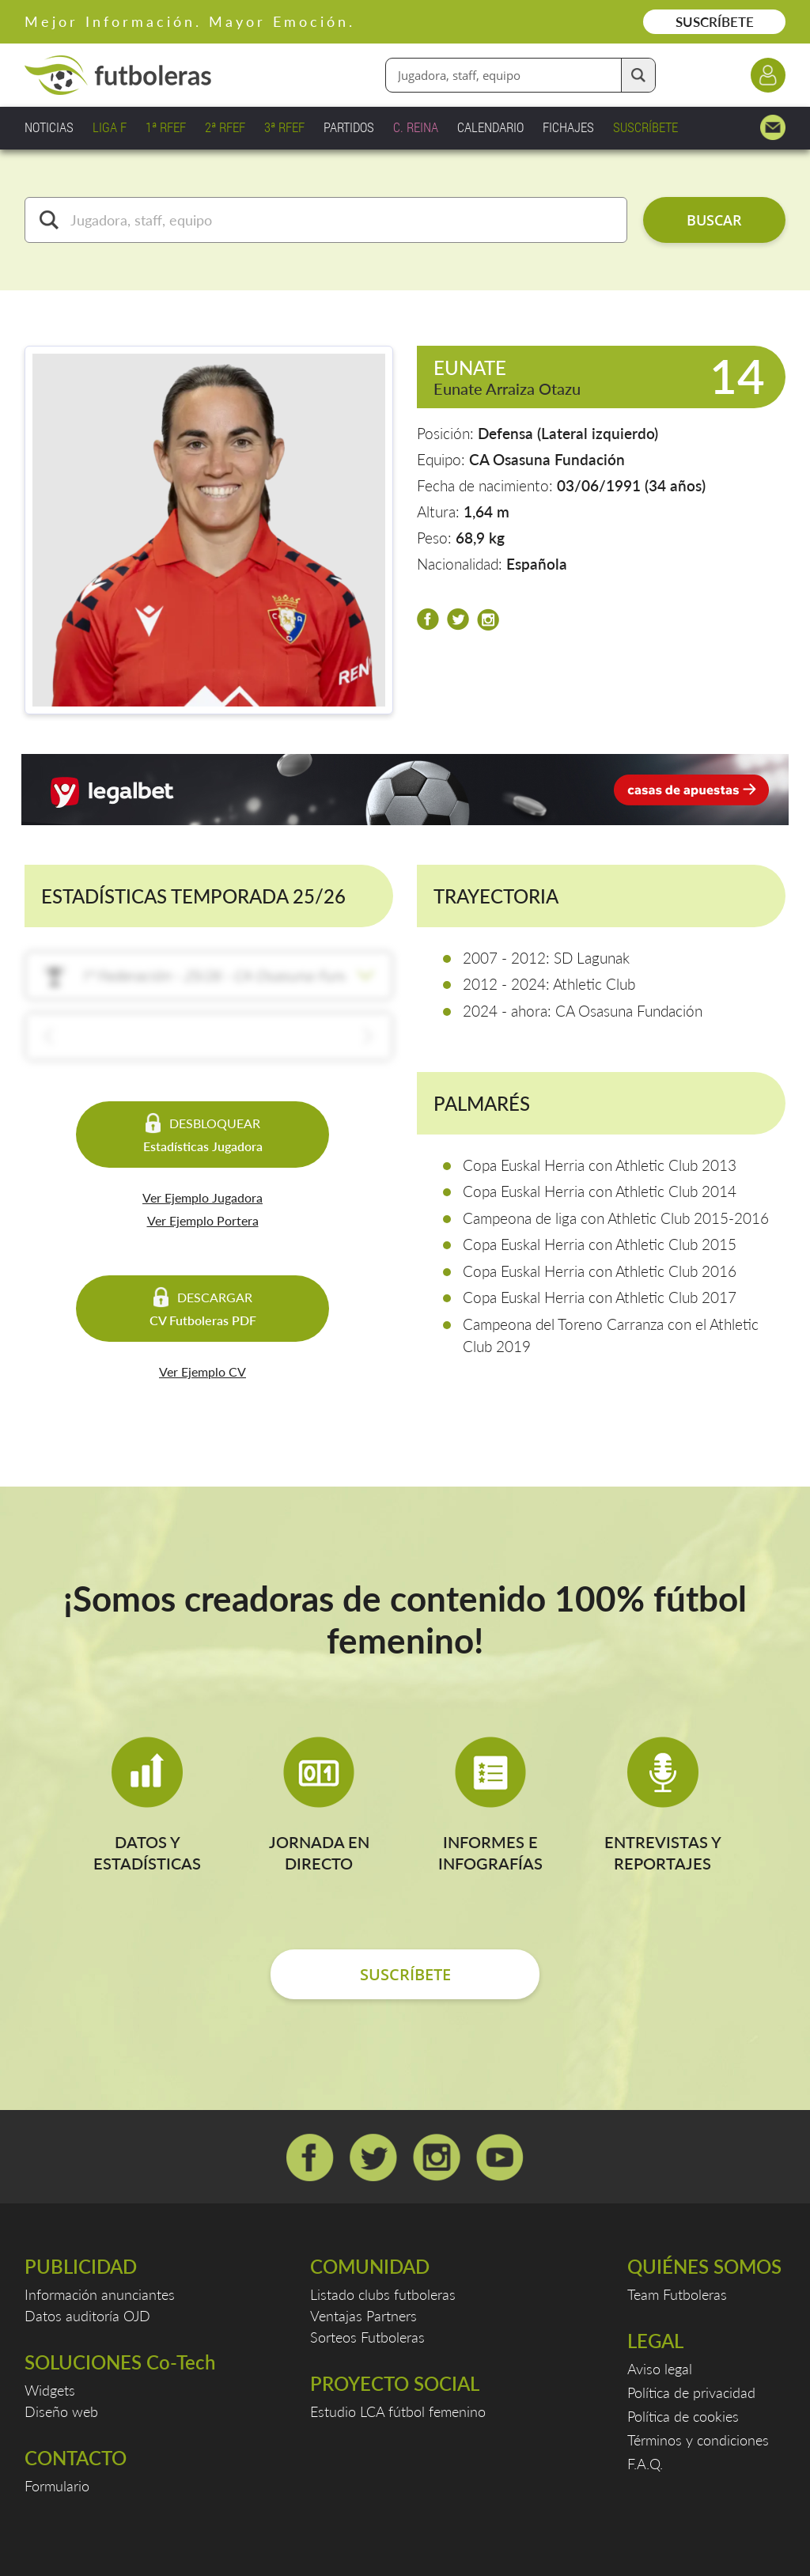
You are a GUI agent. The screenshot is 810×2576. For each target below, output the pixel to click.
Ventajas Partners (363, 2315)
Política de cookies (683, 2416)
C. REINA (415, 127)
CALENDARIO (490, 127)
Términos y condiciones (698, 2440)
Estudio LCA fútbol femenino (398, 2411)
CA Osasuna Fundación (547, 459)
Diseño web (61, 2411)
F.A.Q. (645, 2463)
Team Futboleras (677, 2294)
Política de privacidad (691, 2392)
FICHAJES (568, 127)
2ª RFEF (225, 127)
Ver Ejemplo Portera (203, 1220)
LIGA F (110, 127)
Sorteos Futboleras (367, 2337)
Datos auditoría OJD (87, 2315)
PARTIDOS (349, 127)
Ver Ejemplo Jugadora (202, 1197)
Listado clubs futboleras (383, 2294)
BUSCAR (714, 219)
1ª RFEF (166, 127)
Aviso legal (659, 2368)
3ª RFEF (284, 127)
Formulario (57, 2486)
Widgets (50, 2390)
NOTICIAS (49, 127)
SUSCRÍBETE (715, 21)
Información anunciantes (100, 2294)
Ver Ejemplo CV (202, 1371)
